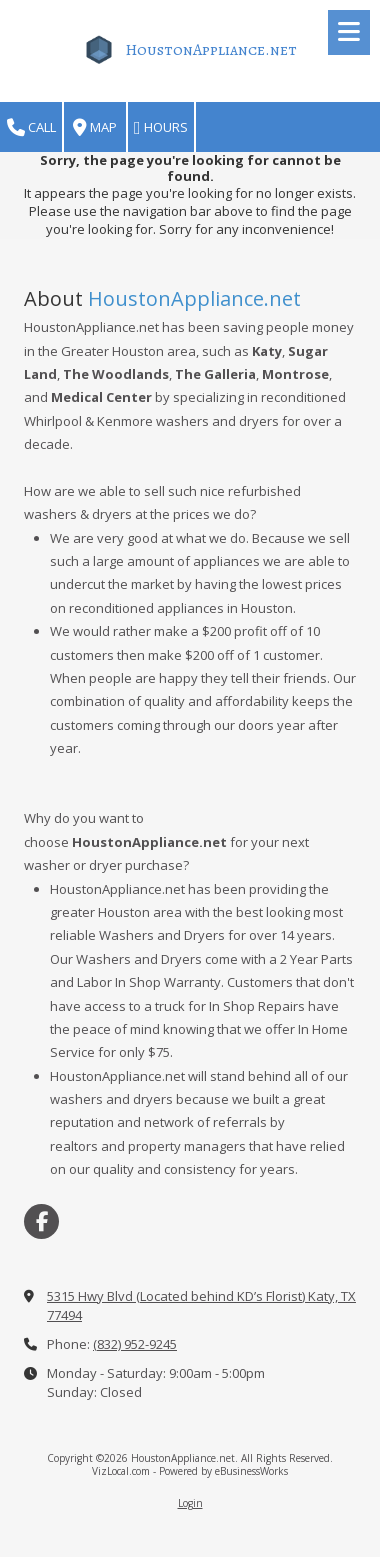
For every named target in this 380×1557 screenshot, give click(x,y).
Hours (161, 127)
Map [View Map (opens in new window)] (95, 127)
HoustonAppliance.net (211, 50)
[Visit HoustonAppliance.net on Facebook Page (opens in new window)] (41, 1221)
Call (31, 127)
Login (190, 1503)
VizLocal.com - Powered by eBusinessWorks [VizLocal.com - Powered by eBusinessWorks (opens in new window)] (190, 1471)
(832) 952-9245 (135, 1344)
